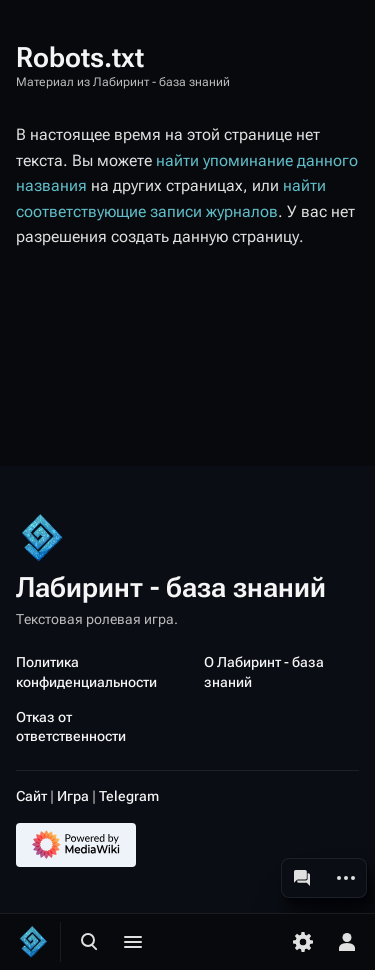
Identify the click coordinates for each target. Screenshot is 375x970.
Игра (73, 796)
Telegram (129, 796)
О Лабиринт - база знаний (264, 671)
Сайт (31, 796)
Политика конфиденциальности (86, 671)
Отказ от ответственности (71, 726)
